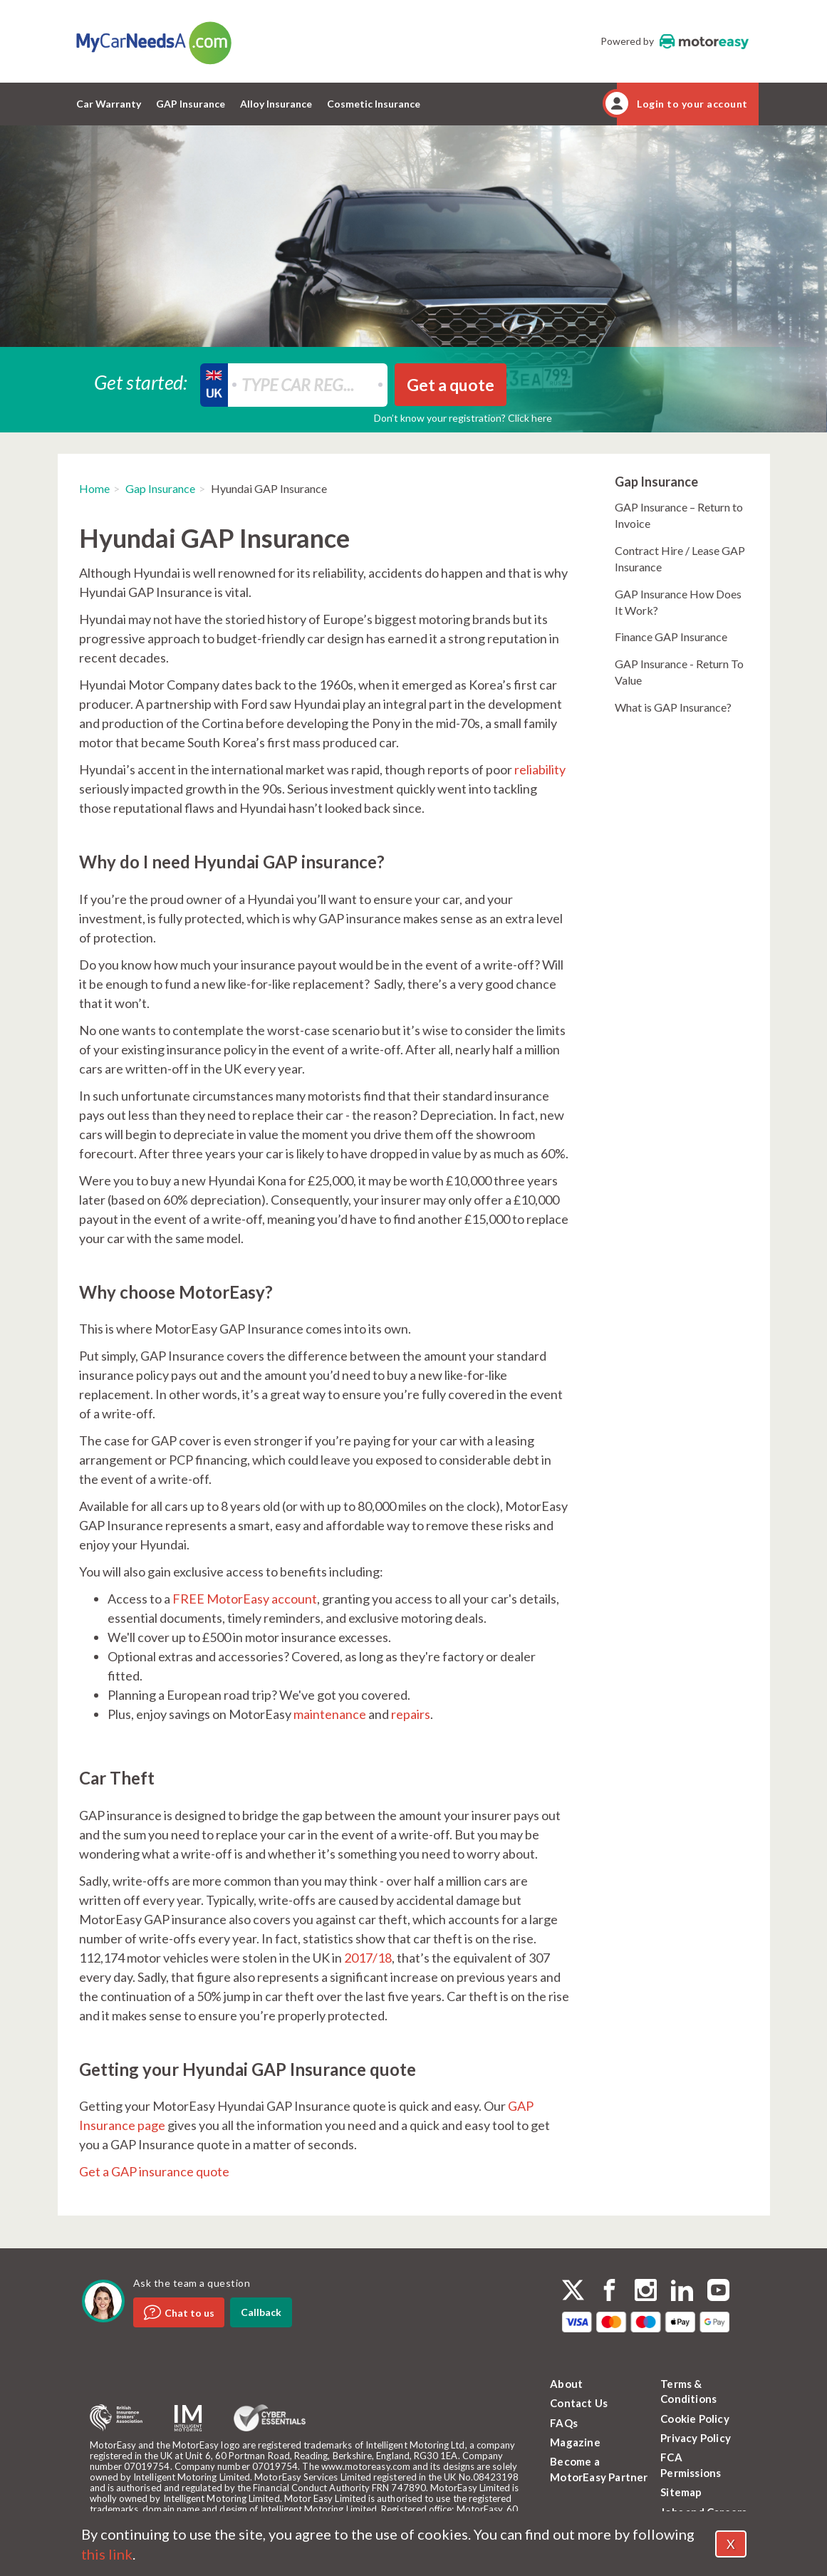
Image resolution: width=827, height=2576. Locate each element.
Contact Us (579, 2402)
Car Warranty (108, 104)
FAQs (564, 2422)
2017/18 (368, 1957)
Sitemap (681, 2492)
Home (94, 488)
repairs (410, 1714)
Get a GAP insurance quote (154, 2171)
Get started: (141, 381)
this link (106, 2553)
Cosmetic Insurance (373, 104)
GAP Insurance (190, 104)
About (566, 2383)
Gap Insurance (160, 488)
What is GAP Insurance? (673, 707)
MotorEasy (704, 41)
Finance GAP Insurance (671, 636)
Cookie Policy (694, 2418)
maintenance (329, 1714)
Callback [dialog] (261, 2312)
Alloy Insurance (276, 104)
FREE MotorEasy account (244, 1598)
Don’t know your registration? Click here (463, 418)
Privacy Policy (695, 2437)
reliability (540, 769)
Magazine (575, 2442)
